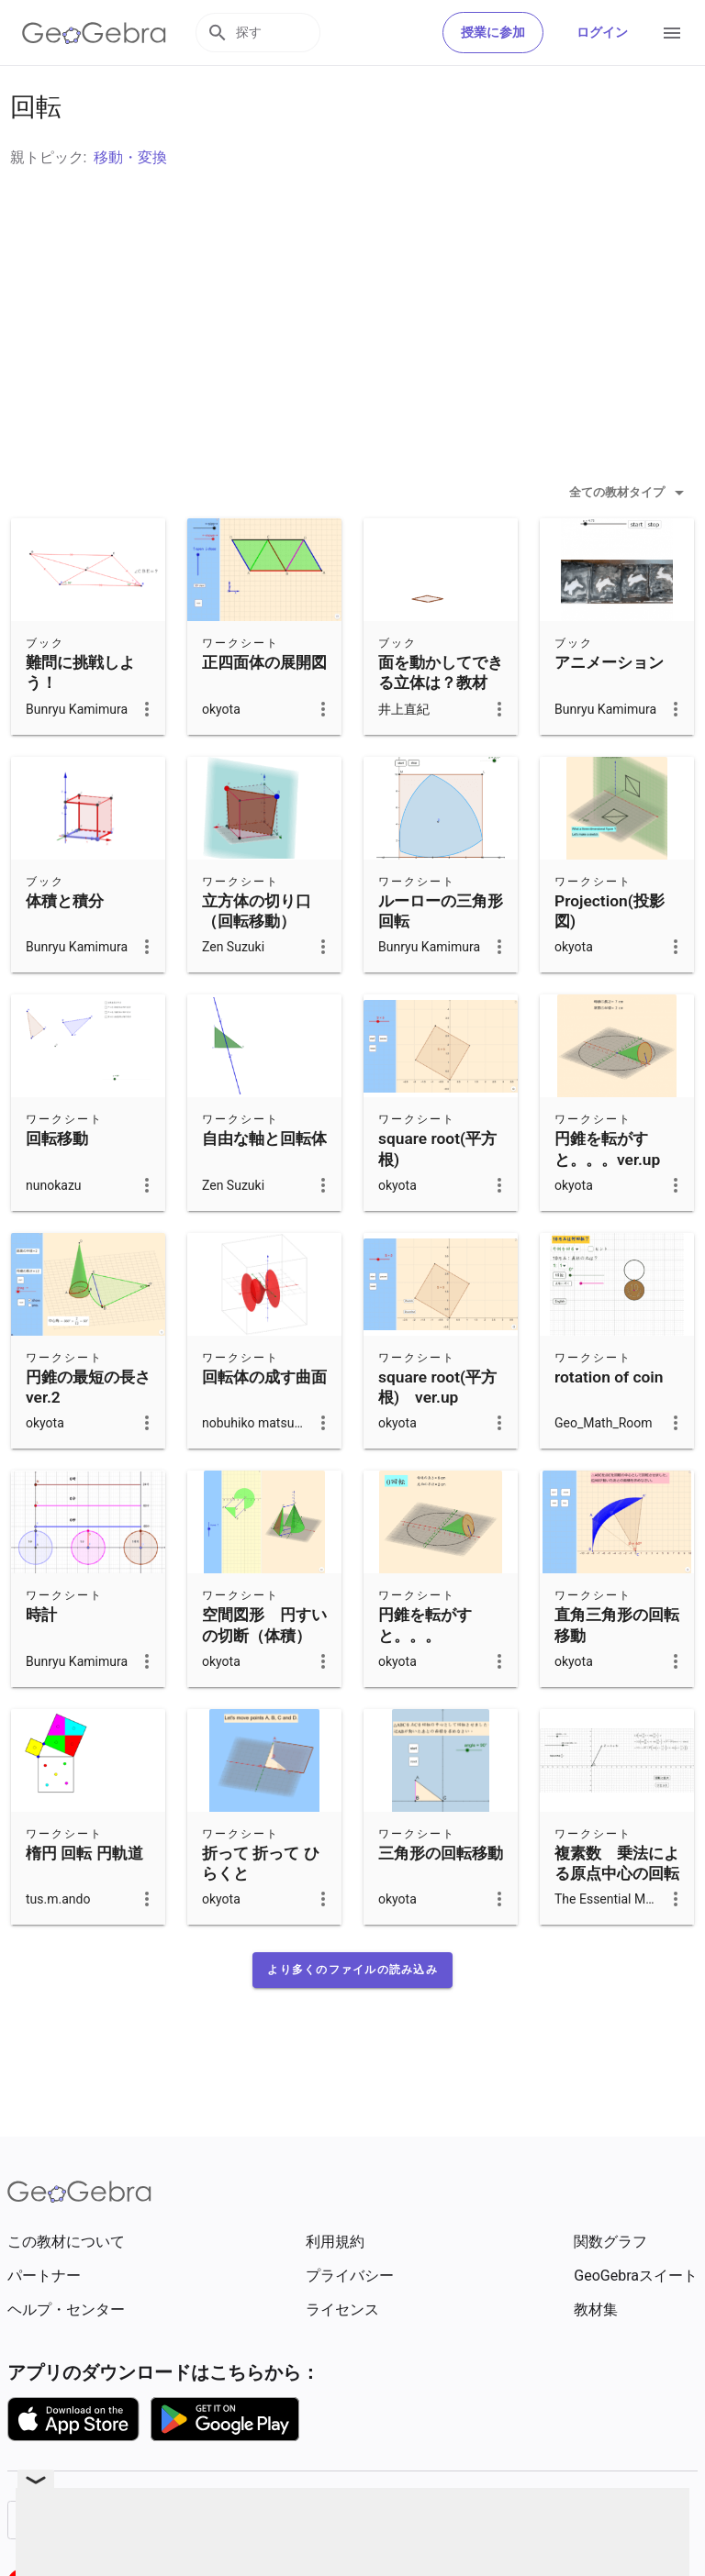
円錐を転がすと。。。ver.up (607, 1194)
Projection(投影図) (609, 957)
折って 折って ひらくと (260, 1909)
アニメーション (609, 708)
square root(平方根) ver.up (437, 1433)
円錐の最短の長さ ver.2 (88, 1433)
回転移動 (57, 1184)
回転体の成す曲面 (264, 1423)
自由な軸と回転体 (264, 1184)
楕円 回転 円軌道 (84, 1899)
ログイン (602, 32)
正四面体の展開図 (264, 708)
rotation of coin (609, 1423)
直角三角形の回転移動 (616, 1670)
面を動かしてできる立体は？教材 (440, 718)
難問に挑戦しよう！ (80, 718)
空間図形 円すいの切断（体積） (264, 1670)
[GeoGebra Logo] (94, 33)
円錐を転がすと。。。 (425, 1670)
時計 (41, 1660)
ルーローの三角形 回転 (448, 957)
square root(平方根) (437, 1194)
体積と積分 (65, 947)
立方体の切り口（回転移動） (256, 957)
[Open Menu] (672, 33)
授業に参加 (493, 32)
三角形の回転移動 (440, 1899)
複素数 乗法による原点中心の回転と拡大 (616, 1919)
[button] (352, 2015)
